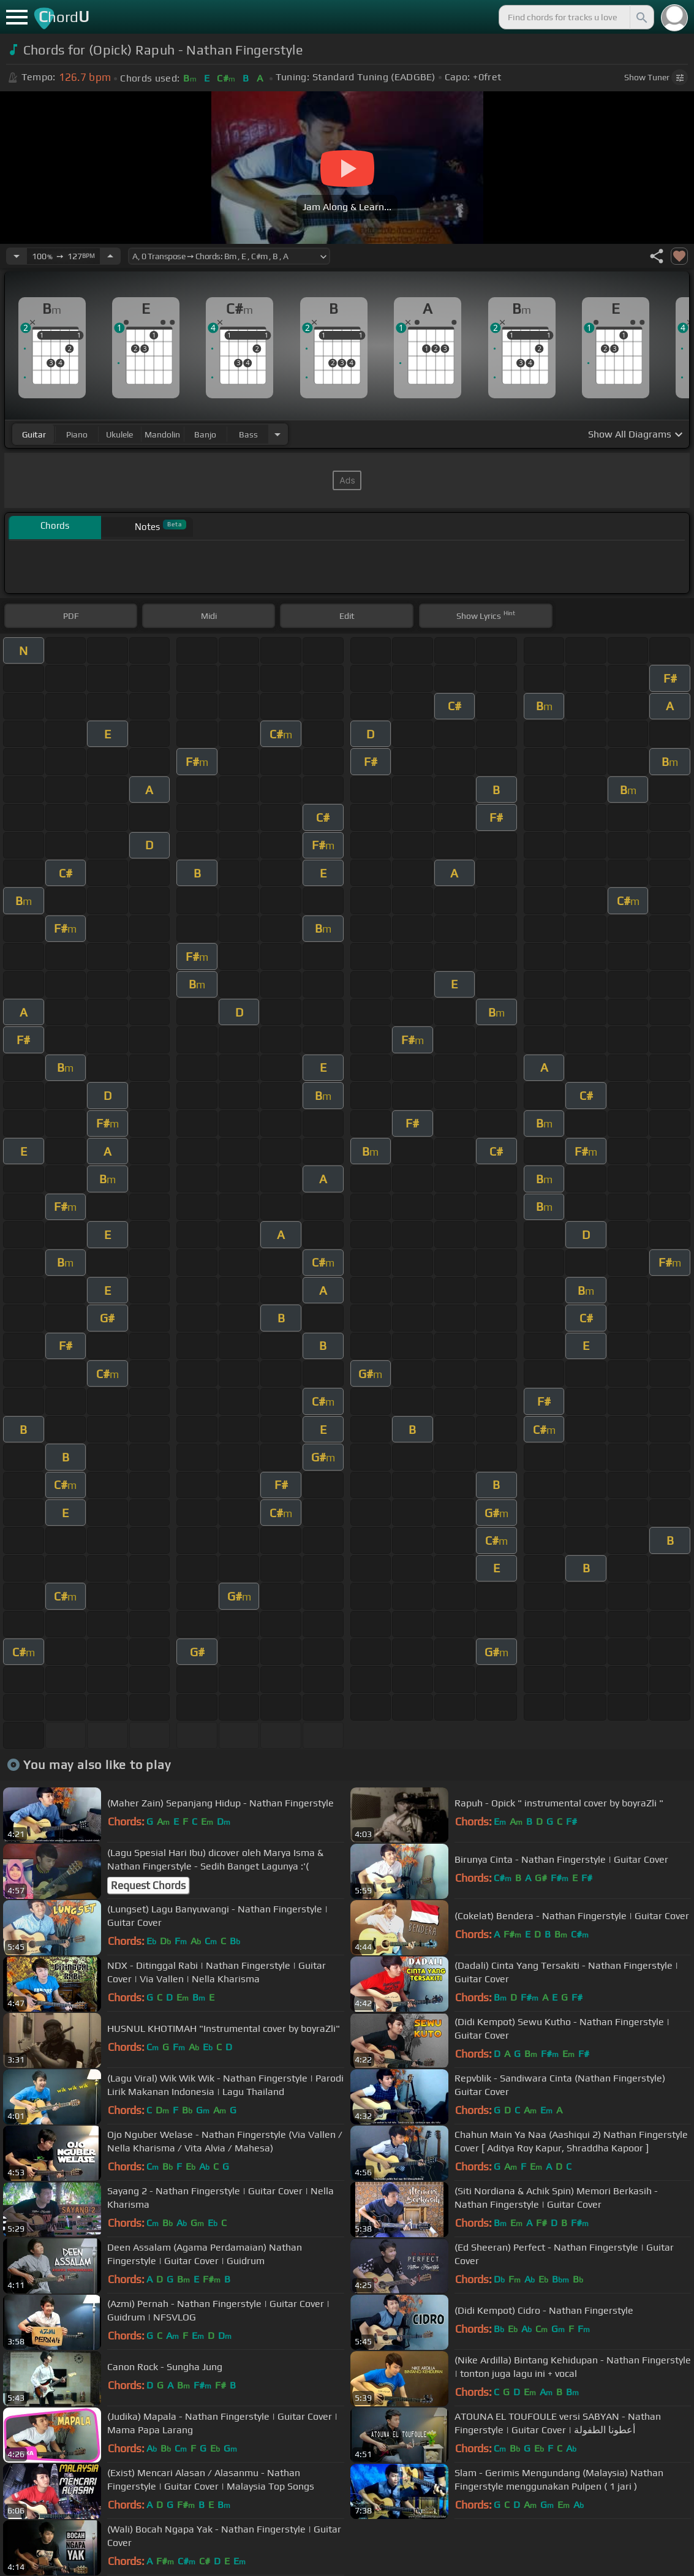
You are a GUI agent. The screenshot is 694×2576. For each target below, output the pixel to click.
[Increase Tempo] (110, 256)
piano (77, 434)
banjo (205, 434)
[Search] (641, 17)
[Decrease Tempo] (16, 256)
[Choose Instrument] (277, 434)
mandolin (162, 434)
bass (248, 434)
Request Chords (148, 1885)
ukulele (119, 434)
